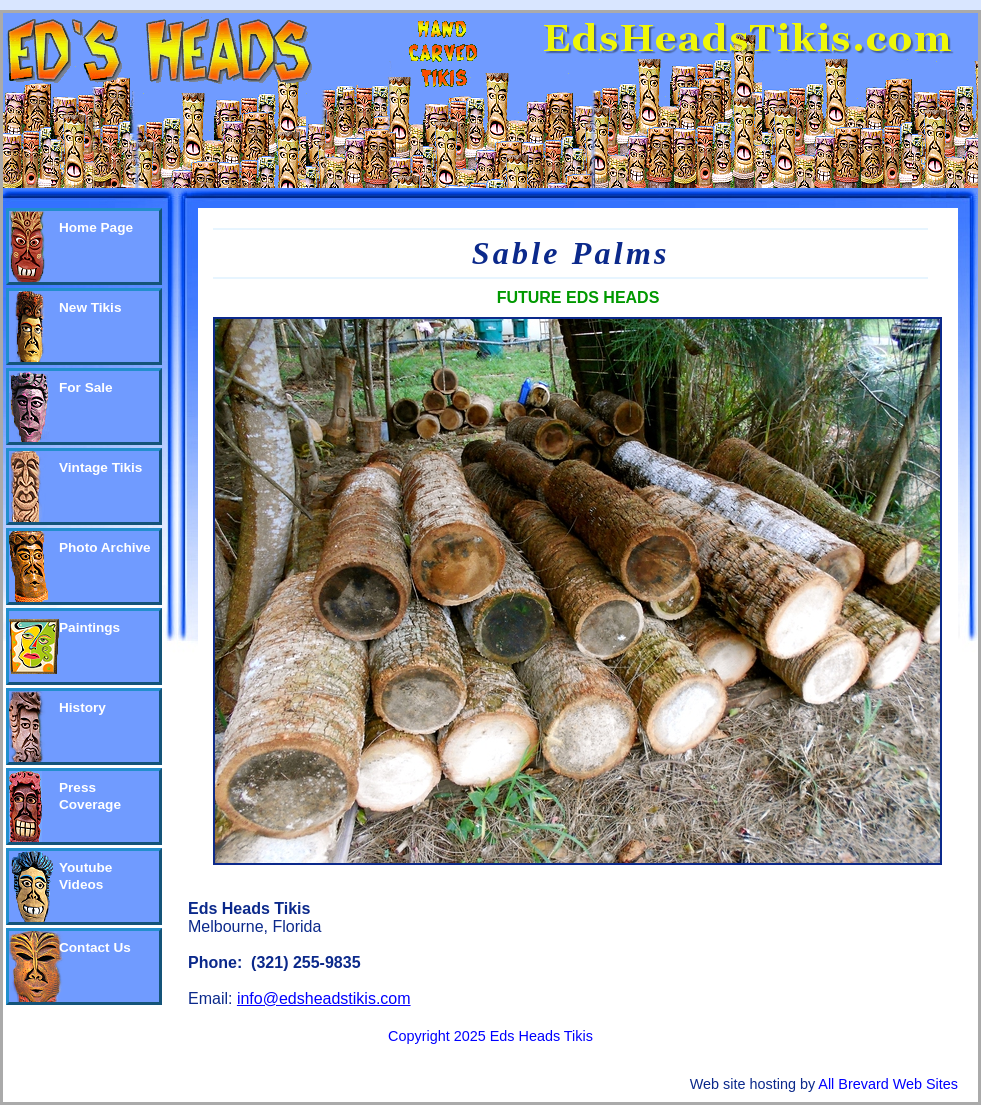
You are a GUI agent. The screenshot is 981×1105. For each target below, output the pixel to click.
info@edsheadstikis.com (324, 998)
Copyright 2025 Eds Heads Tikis (490, 1036)
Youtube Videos (85, 876)
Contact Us (95, 947)
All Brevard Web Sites (888, 1084)
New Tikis (90, 307)
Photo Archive (105, 547)
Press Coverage (90, 796)
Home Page (96, 227)
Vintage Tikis (100, 467)
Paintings (89, 627)
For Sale (86, 387)
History (82, 707)
